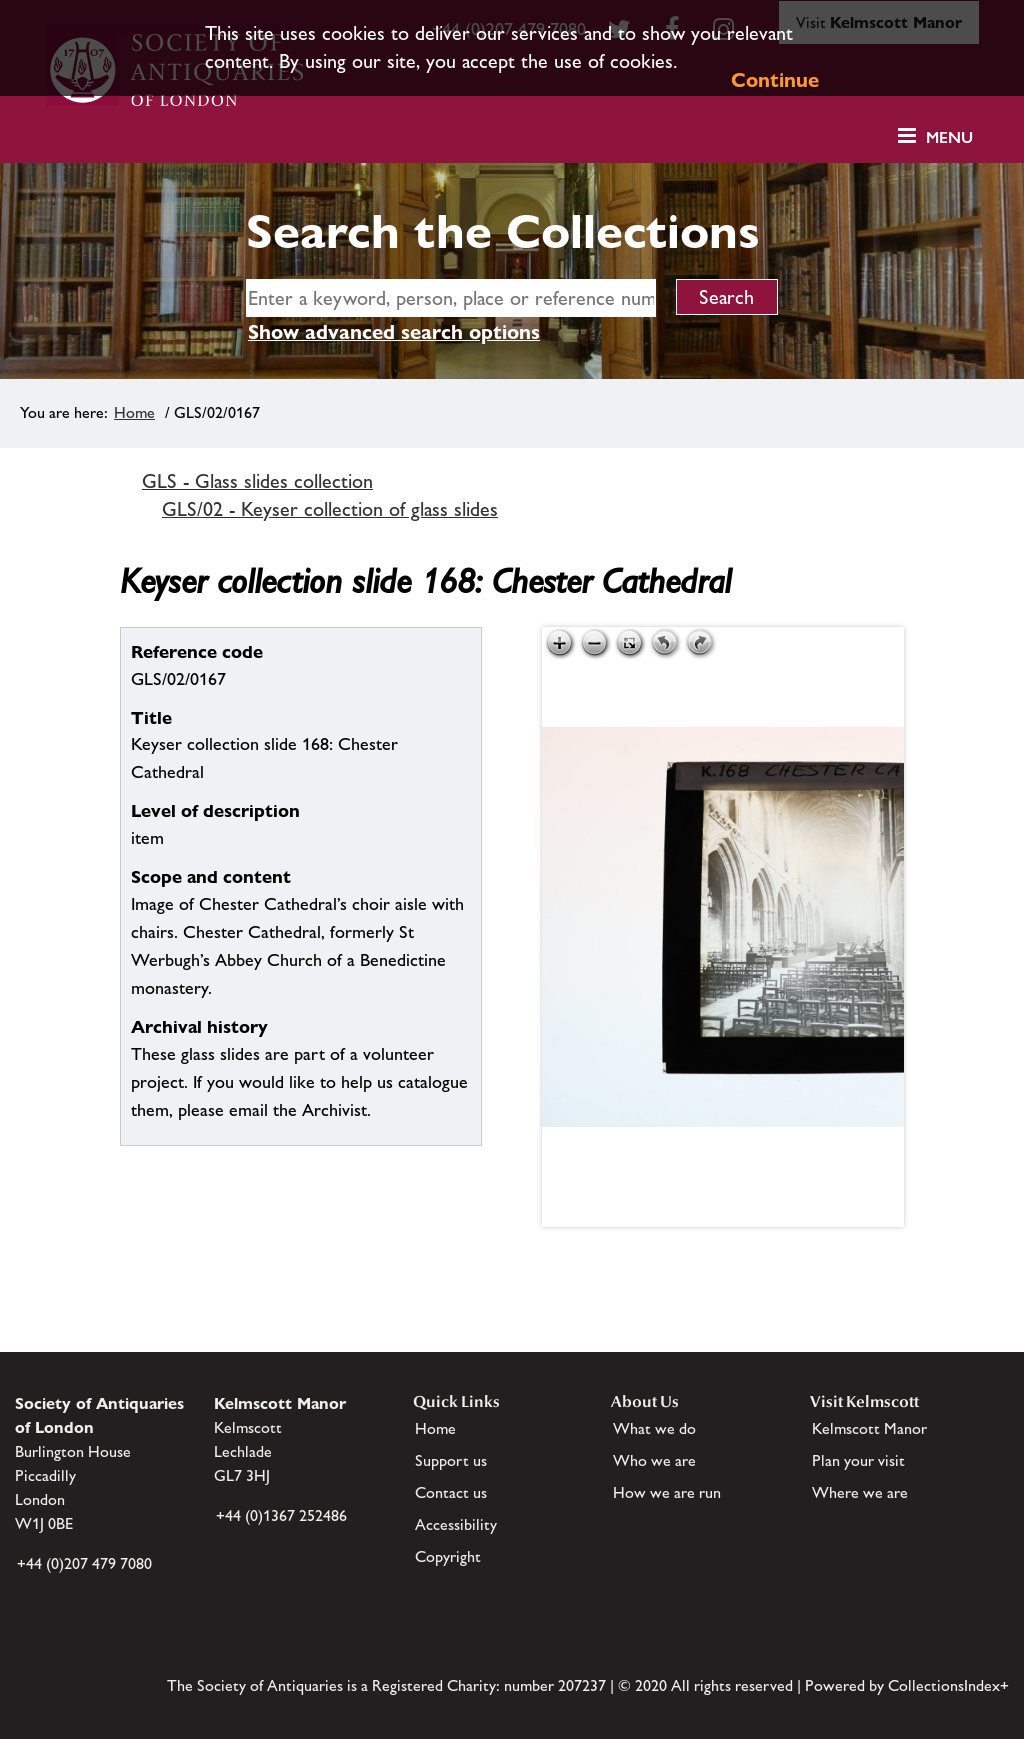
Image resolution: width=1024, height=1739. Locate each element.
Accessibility (456, 1524)
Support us (451, 1460)
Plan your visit (858, 1460)
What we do (654, 1428)
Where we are (860, 1492)
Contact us (451, 1492)
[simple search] (451, 298)
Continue (775, 80)
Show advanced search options (394, 332)
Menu (949, 137)
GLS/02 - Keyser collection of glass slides (330, 509)
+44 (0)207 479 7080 (84, 1563)
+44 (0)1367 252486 (281, 1515)
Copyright (448, 1556)
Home (134, 412)
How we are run (667, 1492)
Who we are (654, 1460)
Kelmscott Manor (869, 1428)
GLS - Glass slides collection (257, 481)
